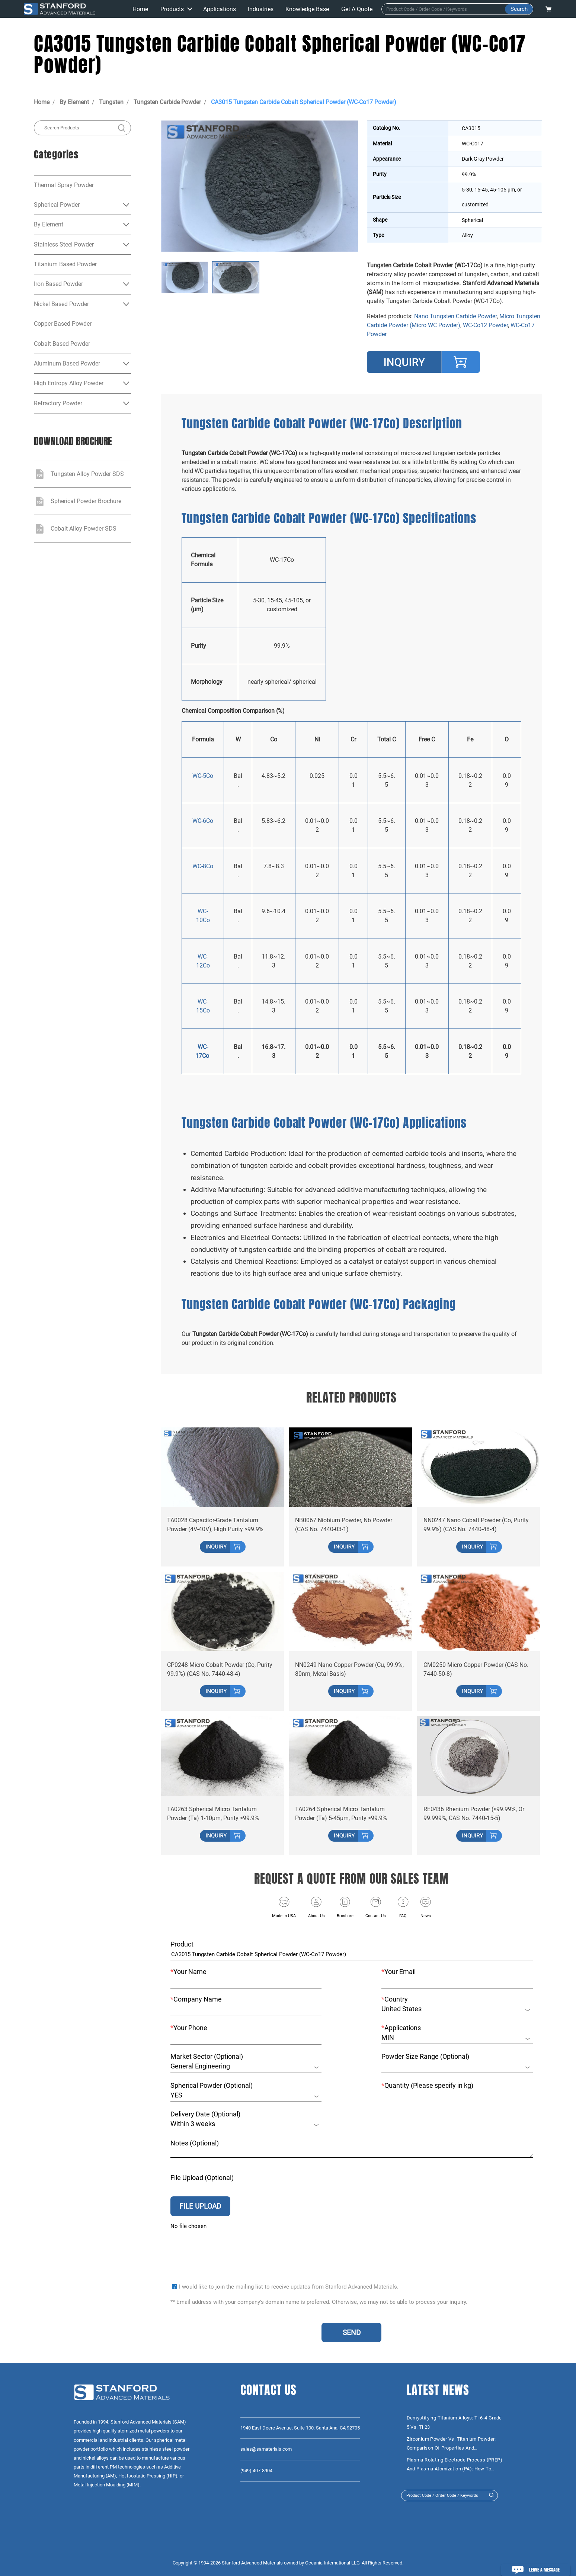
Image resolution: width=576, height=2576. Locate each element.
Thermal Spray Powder (64, 185)
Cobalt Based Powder (62, 343)
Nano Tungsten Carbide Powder (455, 316)
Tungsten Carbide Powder (167, 102)
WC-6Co (202, 820)
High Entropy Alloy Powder (68, 383)
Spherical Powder (57, 204)
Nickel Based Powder (61, 303)
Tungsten (111, 102)
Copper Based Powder (63, 323)
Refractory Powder (58, 403)
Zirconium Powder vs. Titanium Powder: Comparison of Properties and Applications (451, 2444)
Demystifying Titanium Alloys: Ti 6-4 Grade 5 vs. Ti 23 (454, 2422)
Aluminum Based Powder (67, 363)
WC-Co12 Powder (485, 325)
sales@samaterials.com (266, 2449)
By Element (74, 102)
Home (41, 102)
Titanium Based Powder (65, 264)
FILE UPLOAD (200, 2203)
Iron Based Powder (58, 283)
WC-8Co (202, 866)
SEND (352, 2332)
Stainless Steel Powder (64, 244)
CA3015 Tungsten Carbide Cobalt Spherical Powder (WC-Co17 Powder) (303, 102)
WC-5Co (202, 775)
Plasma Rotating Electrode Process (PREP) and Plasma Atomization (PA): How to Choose (454, 2465)
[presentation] (227, 2246)
